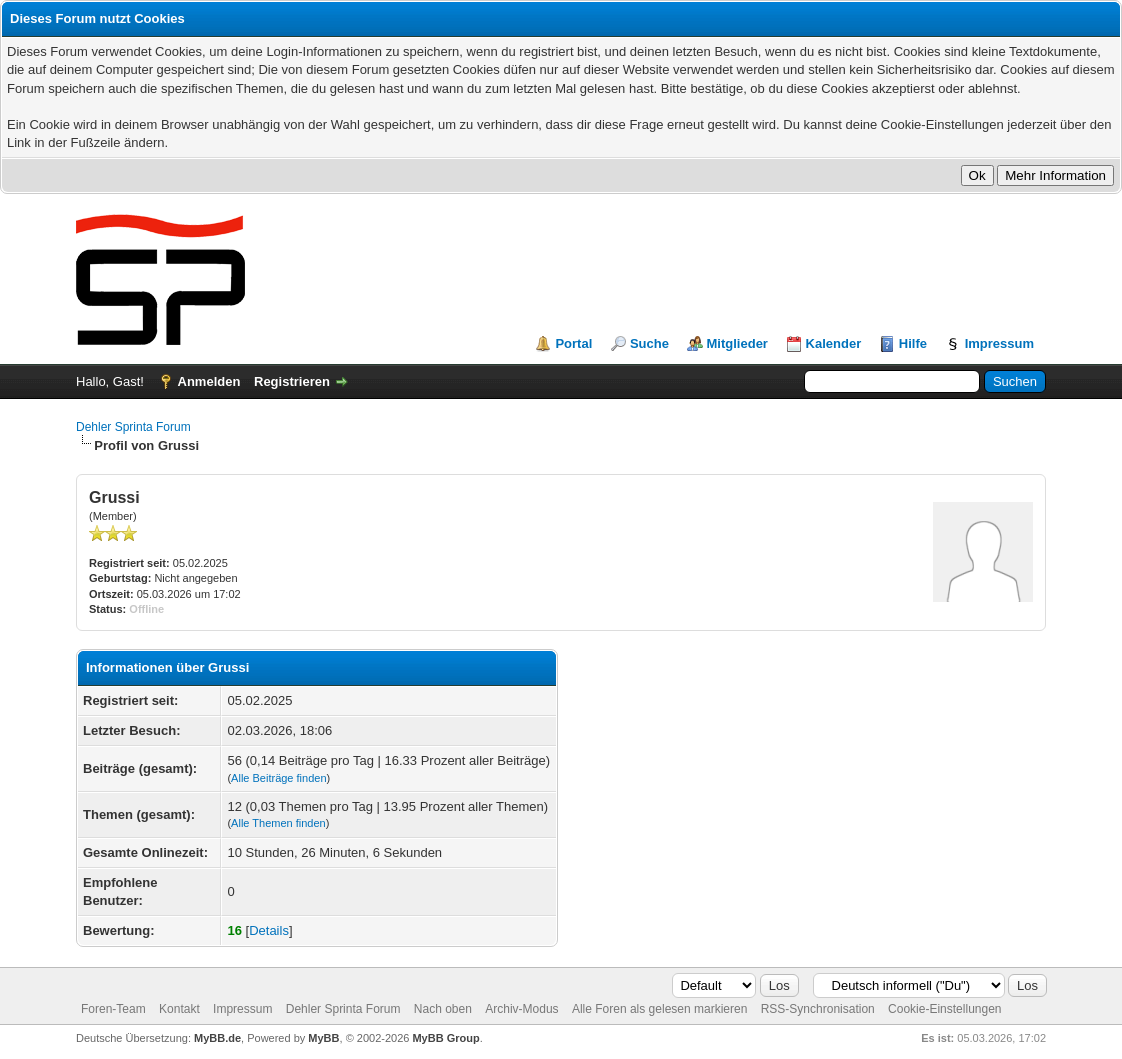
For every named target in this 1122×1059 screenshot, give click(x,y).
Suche (649, 343)
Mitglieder (737, 343)
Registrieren (292, 381)
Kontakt (179, 1009)
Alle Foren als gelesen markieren (659, 1009)
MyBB (323, 1038)
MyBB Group (445, 1038)
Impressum (999, 343)
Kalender (834, 343)
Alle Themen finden (278, 823)
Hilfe (913, 343)
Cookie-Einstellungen (944, 1009)
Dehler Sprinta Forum (133, 427)
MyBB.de (217, 1038)
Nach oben (443, 1009)
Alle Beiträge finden (278, 778)
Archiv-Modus (521, 1009)
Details (269, 930)
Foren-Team (113, 1009)
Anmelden (209, 381)
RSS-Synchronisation (818, 1009)
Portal (573, 343)
